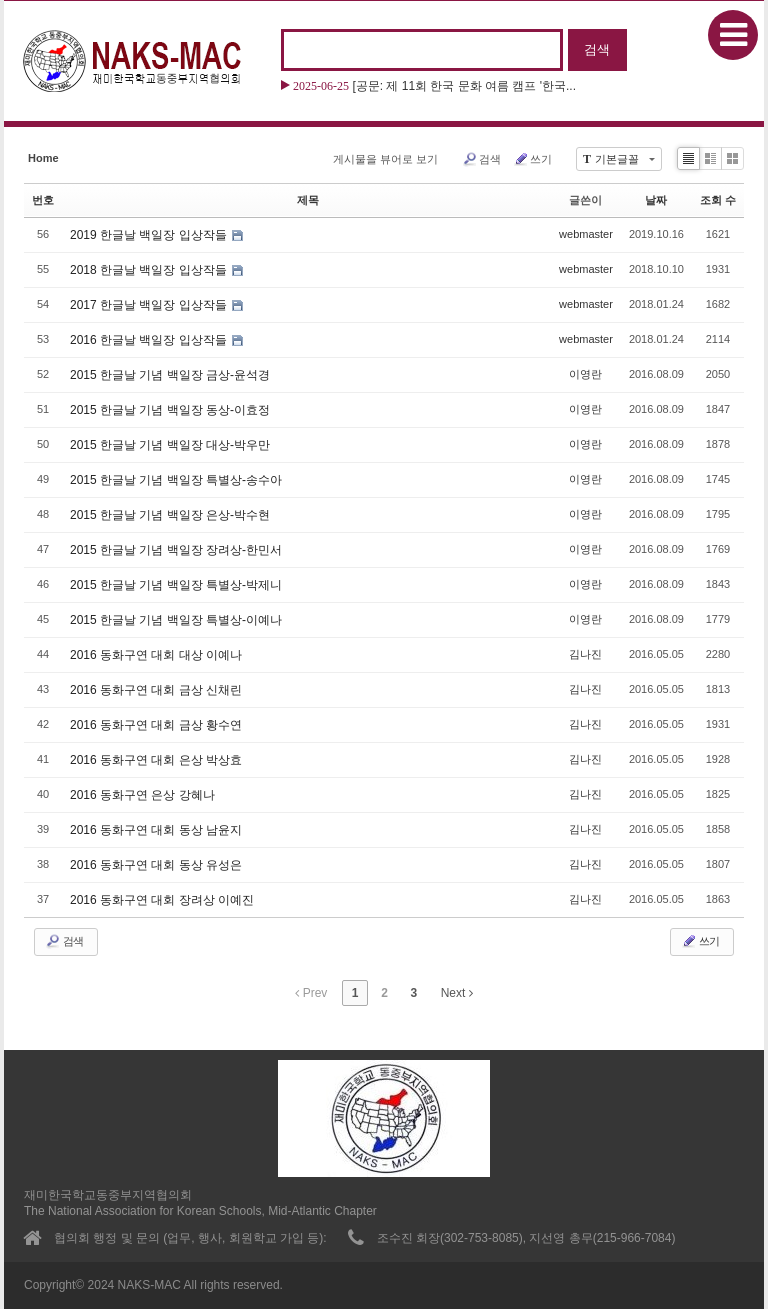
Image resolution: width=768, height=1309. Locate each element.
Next (457, 993)
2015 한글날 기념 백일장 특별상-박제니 (176, 585)
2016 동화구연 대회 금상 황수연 (156, 725)
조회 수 (718, 200)
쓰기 (532, 159)
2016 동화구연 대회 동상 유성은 (156, 865)
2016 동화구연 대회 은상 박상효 (156, 760)
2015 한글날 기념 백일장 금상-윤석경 (170, 375)
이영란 (585, 374)
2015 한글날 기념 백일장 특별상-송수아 (176, 480)
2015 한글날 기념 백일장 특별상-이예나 (176, 620)
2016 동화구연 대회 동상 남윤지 (156, 830)
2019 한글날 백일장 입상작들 (150, 235)
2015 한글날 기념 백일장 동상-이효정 (170, 410)
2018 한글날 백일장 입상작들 (150, 270)
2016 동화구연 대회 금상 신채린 (156, 690)
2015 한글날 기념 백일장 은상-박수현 (170, 515)
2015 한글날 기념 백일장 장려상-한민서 (176, 550)
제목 (308, 200)
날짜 (656, 200)
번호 (43, 200)
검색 (481, 159)
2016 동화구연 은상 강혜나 (142, 795)
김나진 (585, 654)
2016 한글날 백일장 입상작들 (150, 340)
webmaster (586, 234)
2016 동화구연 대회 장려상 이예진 (162, 900)
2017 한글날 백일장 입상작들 (150, 305)
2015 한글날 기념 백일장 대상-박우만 (170, 445)
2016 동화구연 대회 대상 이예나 (156, 655)
